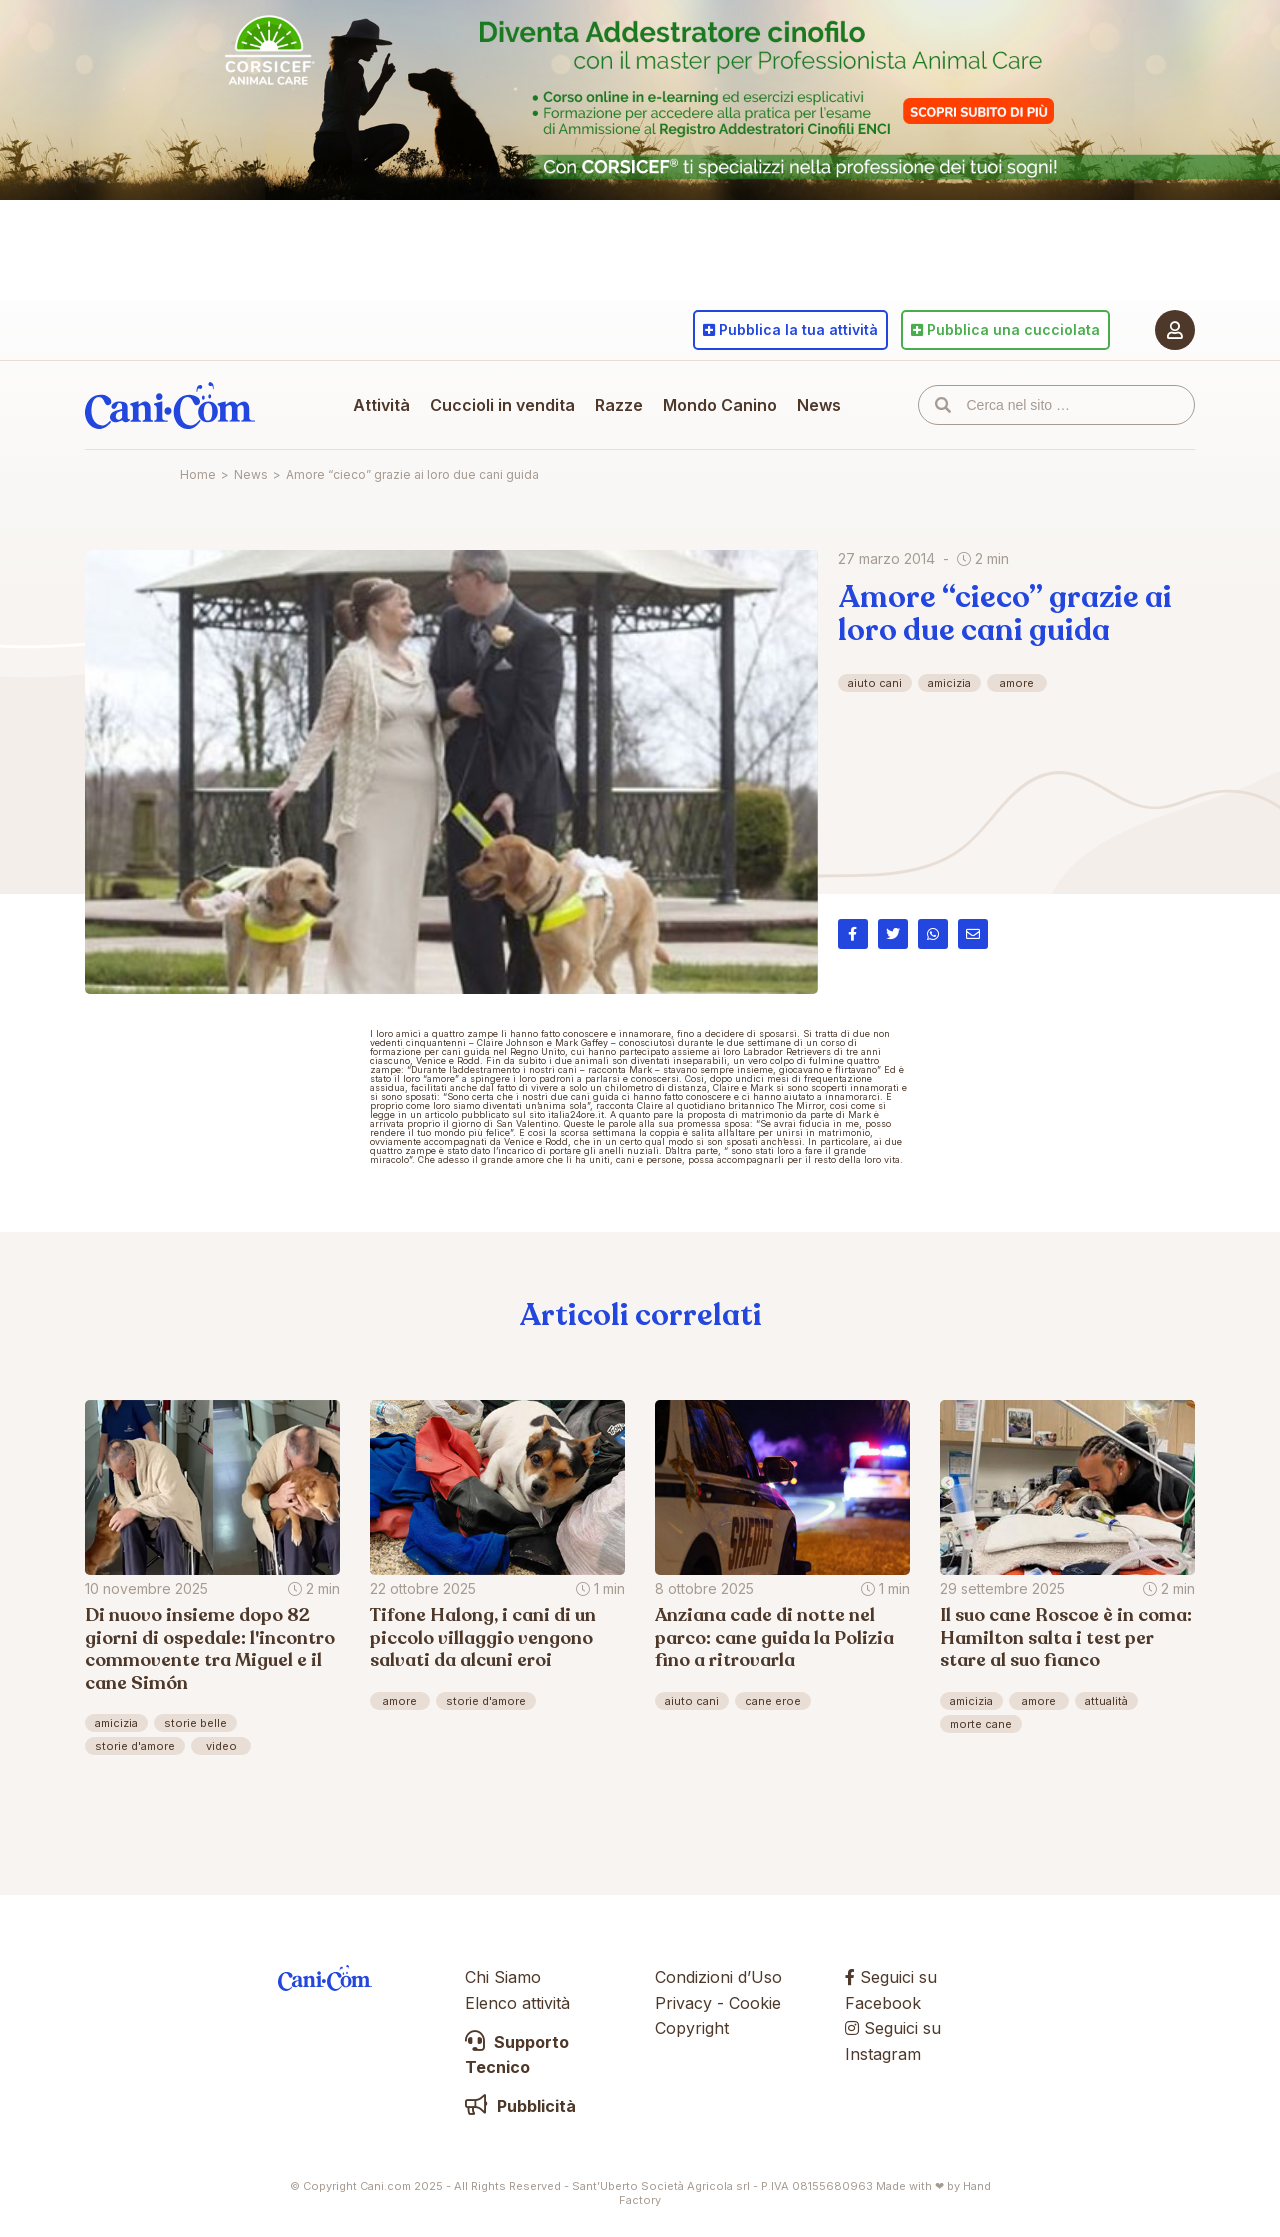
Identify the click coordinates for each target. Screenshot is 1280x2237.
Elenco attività (517, 2003)
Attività (381, 405)
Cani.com (170, 405)
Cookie (755, 2003)
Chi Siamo (503, 1977)
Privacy (683, 2003)
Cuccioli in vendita (502, 405)
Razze (619, 405)
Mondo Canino (720, 405)
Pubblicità (520, 2106)
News (819, 405)
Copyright (692, 2028)
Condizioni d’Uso (718, 1977)
